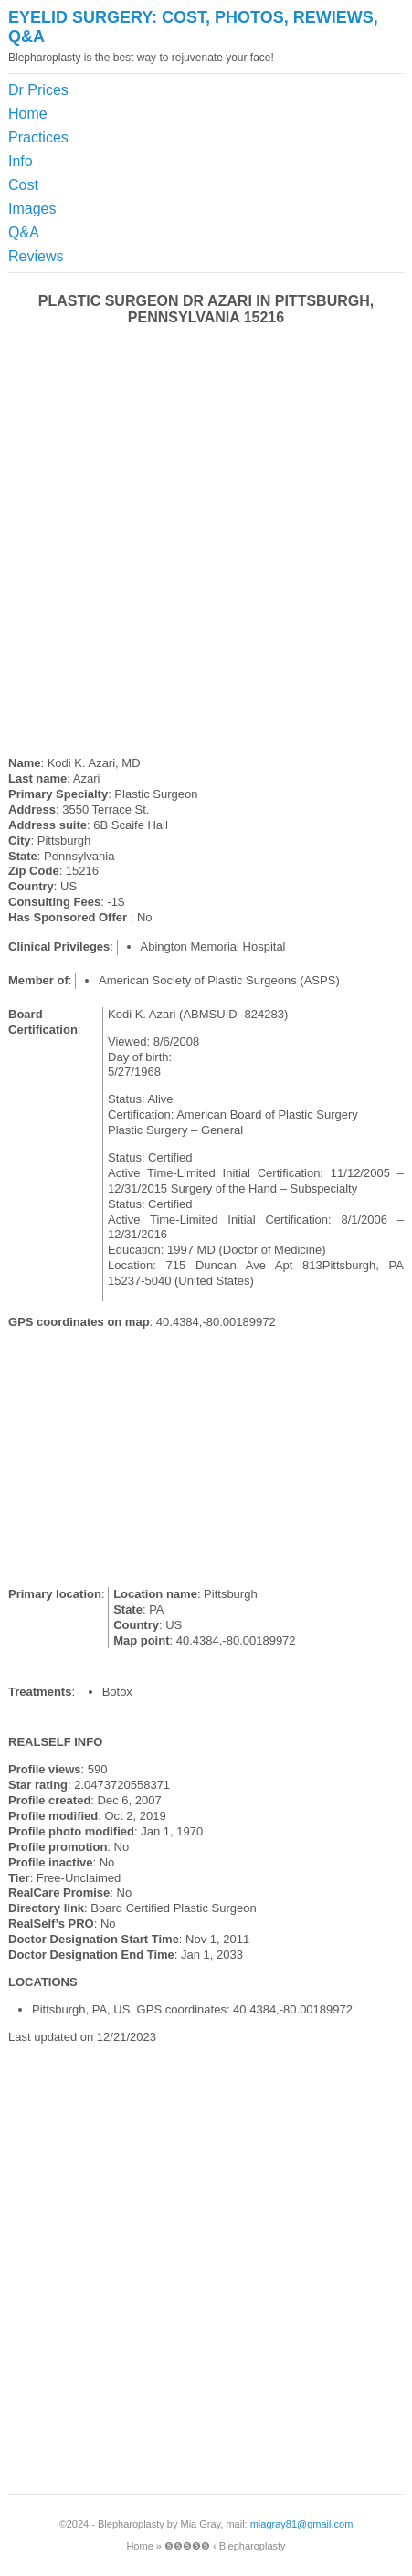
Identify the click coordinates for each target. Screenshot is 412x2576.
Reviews (35, 256)
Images (32, 208)
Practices (38, 137)
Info (20, 161)
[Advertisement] (320, 124)
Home (28, 113)
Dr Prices (38, 90)
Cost (23, 185)
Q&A (23, 232)
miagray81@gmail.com (302, 2523)
